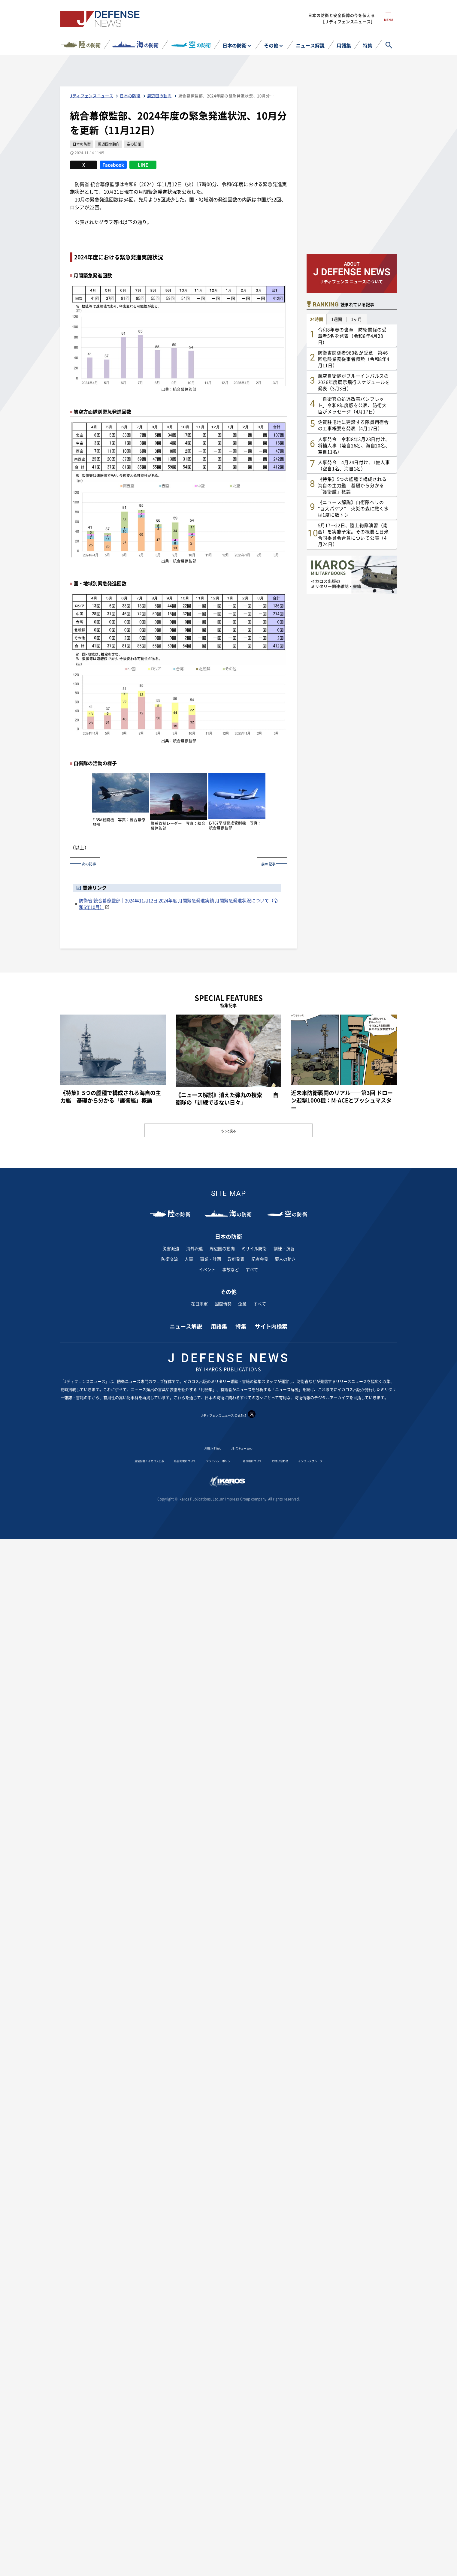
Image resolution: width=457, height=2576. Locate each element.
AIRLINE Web (206, 1447)
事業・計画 (210, 1259)
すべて (252, 1269)
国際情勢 (223, 1303)
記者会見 (259, 1259)
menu (388, 23)
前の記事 (264, 863)
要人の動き (285, 1259)
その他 (271, 45)
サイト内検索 (271, 1326)
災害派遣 (170, 1248)
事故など (230, 1269)
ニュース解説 (310, 45)
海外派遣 (194, 1248)
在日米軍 (199, 1303)
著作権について (263, 1460)
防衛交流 (169, 1259)
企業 (242, 1303)
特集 (367, 45)
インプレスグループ (342, 1460)
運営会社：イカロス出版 (119, 1460)
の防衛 (89, 44)
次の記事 (93, 863)
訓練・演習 (284, 1248)
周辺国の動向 (222, 1248)
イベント (207, 1269)
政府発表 (236, 1259)
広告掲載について (169, 1460)
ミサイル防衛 (254, 1248)
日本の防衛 (234, 45)
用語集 (344, 45)
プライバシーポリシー (217, 1460)
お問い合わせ (300, 1460)
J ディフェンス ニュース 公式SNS (228, 1414)
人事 (189, 1259)
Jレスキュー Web (246, 1447)
